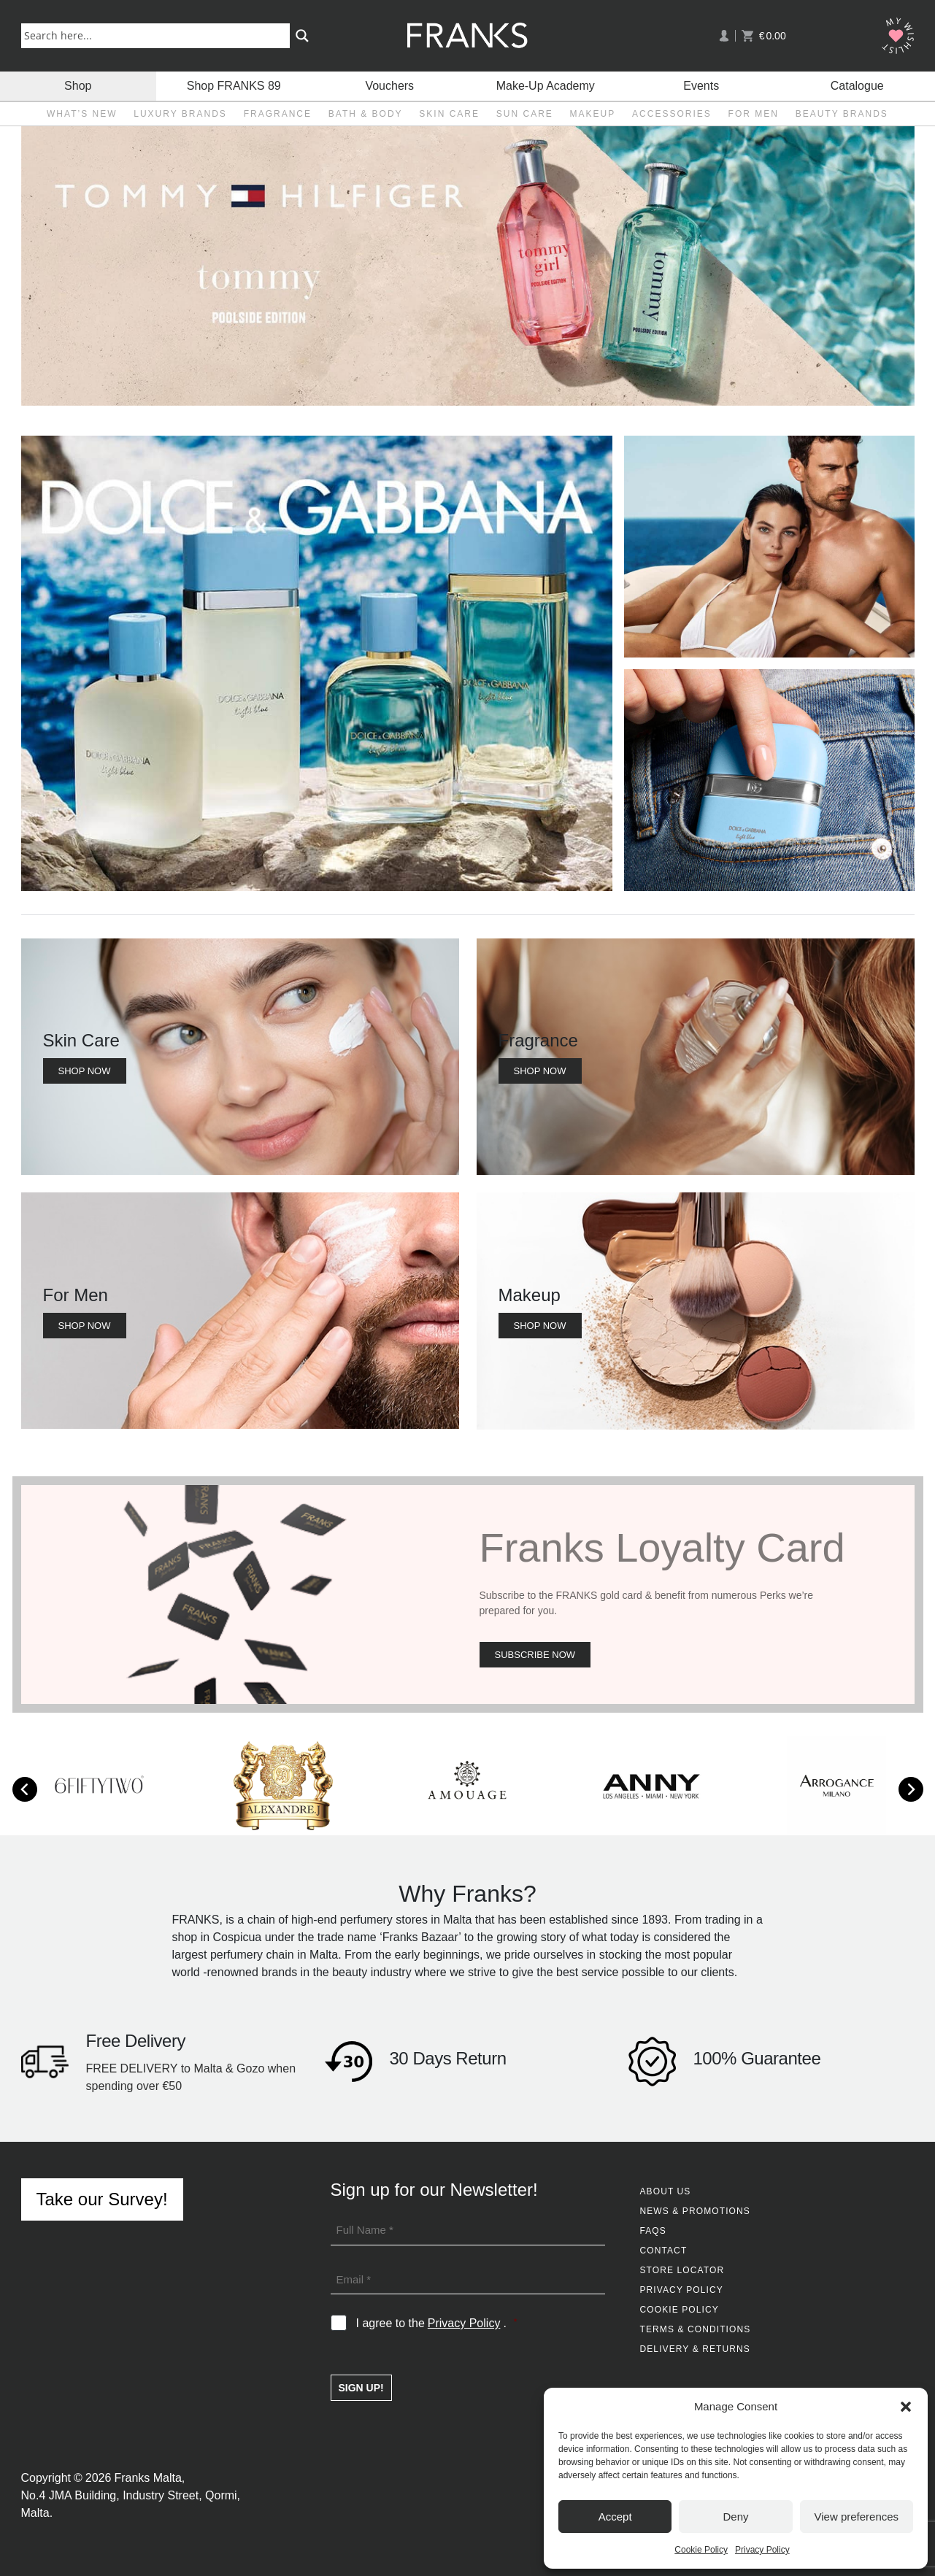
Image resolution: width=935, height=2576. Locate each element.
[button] (906, 2406)
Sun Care (524, 114)
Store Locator (682, 2270)
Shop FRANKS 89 (234, 86)
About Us (665, 2191)
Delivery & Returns (695, 2349)
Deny (735, 2516)
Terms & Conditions (695, 2329)
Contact (664, 2250)
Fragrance (278, 114)
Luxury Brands (180, 114)
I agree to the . (436, 2323)
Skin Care (449, 114)
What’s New (82, 114)
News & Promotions (695, 2211)
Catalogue (857, 86)
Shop (77, 86)
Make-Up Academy (545, 86)
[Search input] (158, 35)
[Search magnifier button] (302, 35)
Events (701, 86)
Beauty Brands (842, 114)
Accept (615, 2516)
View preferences (857, 2516)
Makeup (593, 114)
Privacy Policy (762, 2550)
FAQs (653, 2231)
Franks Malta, (149, 2478)
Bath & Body (365, 114)
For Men (753, 114)
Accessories (672, 114)
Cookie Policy (701, 2550)
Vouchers (389, 86)
